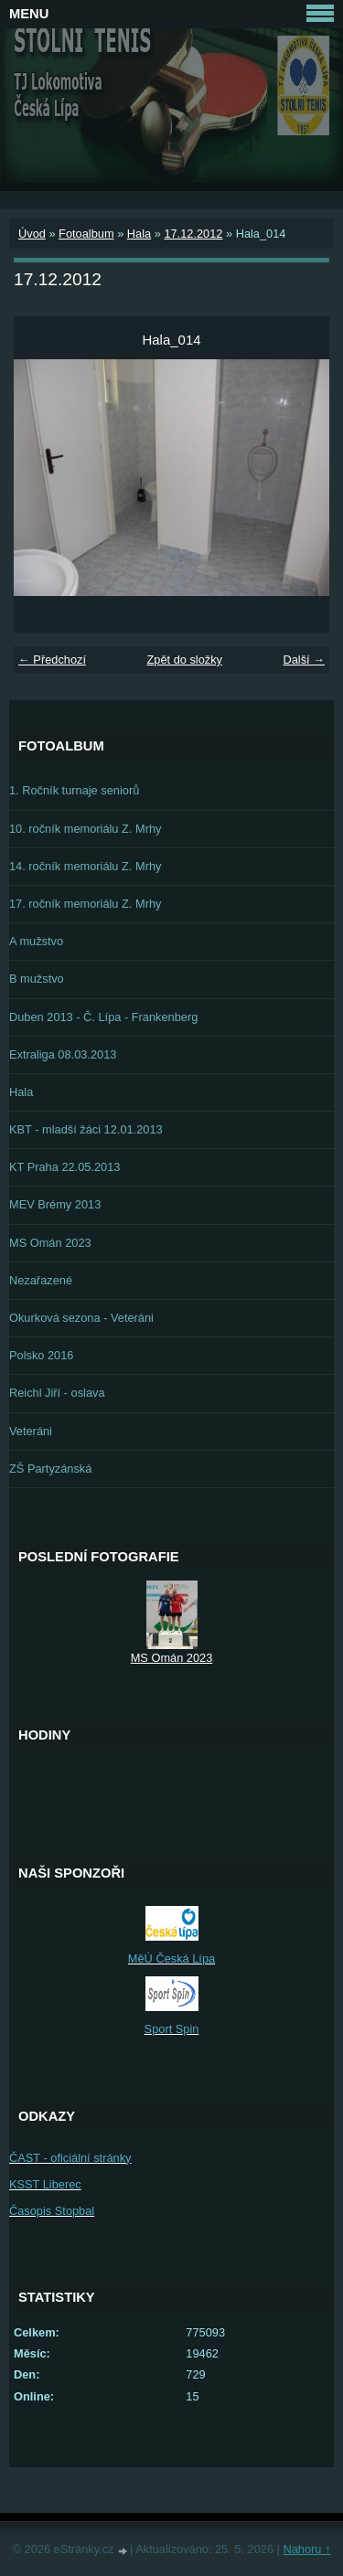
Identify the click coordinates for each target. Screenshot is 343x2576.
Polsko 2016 (41, 1355)
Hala (139, 233)
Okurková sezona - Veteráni (81, 1318)
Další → (304, 659)
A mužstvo (36, 941)
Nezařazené (40, 1280)
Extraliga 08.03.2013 (62, 1054)
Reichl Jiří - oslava (57, 1393)
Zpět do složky (184, 659)
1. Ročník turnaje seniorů (74, 790)
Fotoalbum (86, 233)
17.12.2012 (193, 233)
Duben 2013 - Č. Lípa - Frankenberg (103, 1017)
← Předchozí (52, 659)
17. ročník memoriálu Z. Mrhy (85, 903)
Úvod (32, 233)
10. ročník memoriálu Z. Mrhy (85, 829)
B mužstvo (36, 978)
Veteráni (30, 1431)
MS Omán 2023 (50, 1243)
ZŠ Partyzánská (50, 1468)
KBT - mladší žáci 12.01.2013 (86, 1129)
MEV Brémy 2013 (55, 1204)
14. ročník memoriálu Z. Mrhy (85, 866)
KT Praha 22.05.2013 (64, 1167)
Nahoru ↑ (306, 2549)
